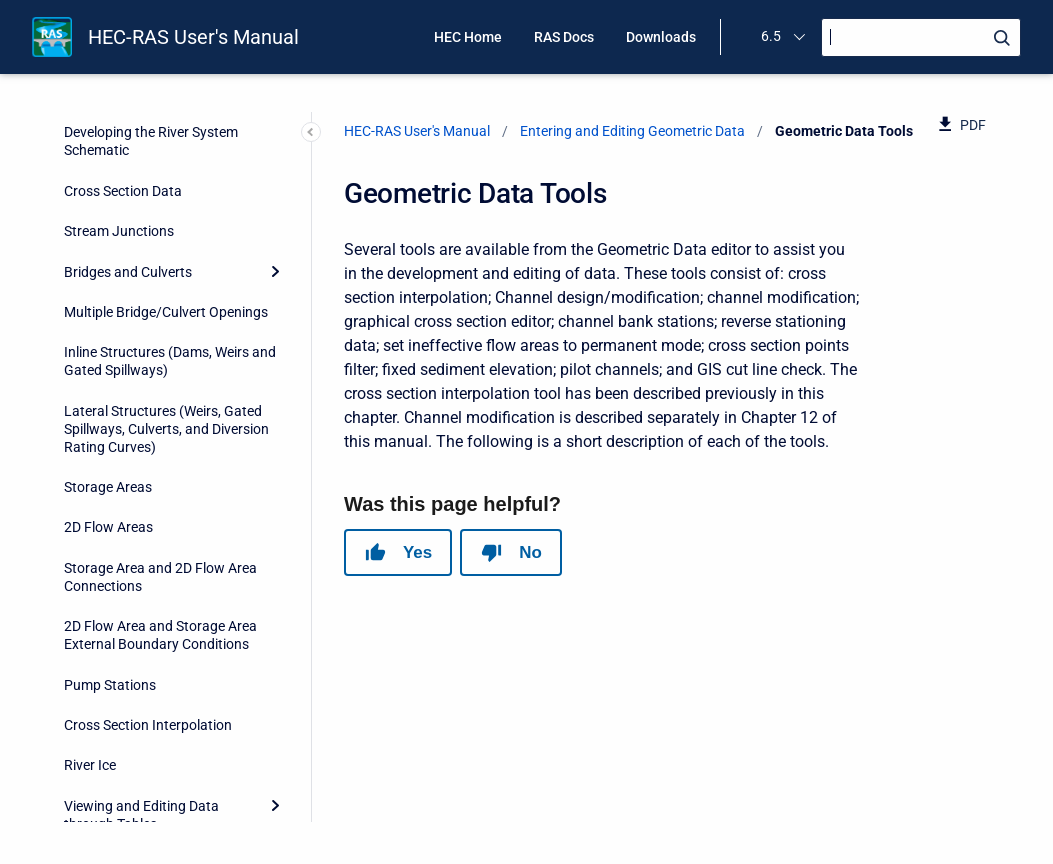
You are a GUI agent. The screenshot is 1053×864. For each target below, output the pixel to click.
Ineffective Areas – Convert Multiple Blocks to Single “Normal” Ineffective (164, 548)
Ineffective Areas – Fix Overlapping (148, 480)
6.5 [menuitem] (771, 36)
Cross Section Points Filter (161, 292)
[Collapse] (275, 130)
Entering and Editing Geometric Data (632, 131)
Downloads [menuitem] (661, 37)
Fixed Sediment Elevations (160, 332)
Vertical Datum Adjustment (163, 665)
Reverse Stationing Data (154, 252)
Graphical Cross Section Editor (174, 171)
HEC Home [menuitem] (468, 37)
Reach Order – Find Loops (160, 786)
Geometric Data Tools (133, 130)
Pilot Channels (124, 373)
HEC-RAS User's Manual (193, 37)
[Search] (921, 37)
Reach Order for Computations (175, 745)
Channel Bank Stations (150, 211)
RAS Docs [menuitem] (564, 37)
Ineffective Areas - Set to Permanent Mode (155, 422)
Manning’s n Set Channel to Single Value (164, 615)
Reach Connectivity (139, 705)
